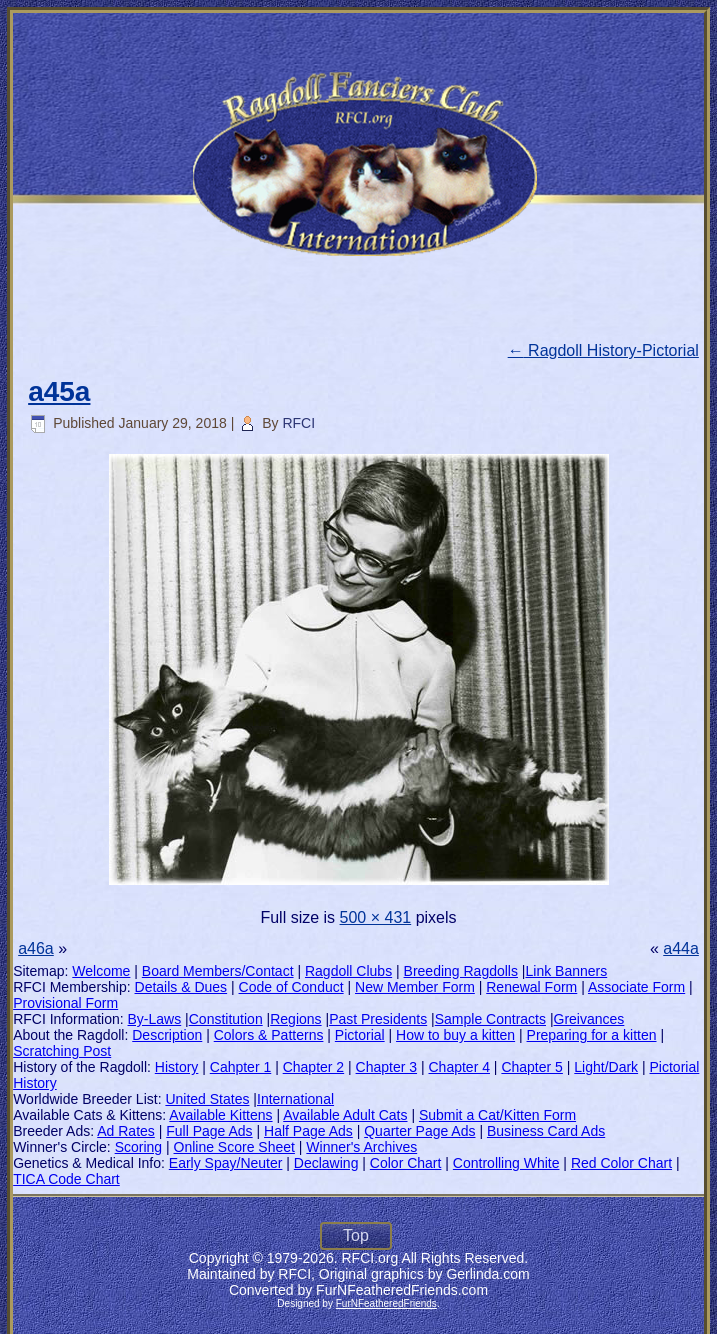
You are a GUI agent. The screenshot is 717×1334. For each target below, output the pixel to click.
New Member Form (415, 987)
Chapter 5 (531, 1067)
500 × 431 (376, 917)
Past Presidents (378, 1019)
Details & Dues (181, 987)
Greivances (589, 1019)
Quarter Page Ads (419, 1131)
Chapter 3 (386, 1067)
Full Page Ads (209, 1131)
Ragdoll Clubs (348, 971)
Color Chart (406, 1163)
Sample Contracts (490, 1019)
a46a (36, 948)
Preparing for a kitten (592, 1035)
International (295, 1099)
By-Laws (155, 1019)
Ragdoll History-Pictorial (603, 350)
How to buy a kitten (455, 1035)
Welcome (101, 971)
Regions (295, 1019)
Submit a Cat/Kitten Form (497, 1115)
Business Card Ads (546, 1131)
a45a (59, 391)
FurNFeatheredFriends (386, 1303)
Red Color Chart (621, 1163)
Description (167, 1035)
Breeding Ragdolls (461, 971)
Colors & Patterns (269, 1035)
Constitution (226, 1019)
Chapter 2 (313, 1067)
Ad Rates (126, 1131)
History (177, 1067)
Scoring (138, 1147)
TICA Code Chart (66, 1179)
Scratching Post (62, 1051)
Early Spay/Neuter (226, 1163)
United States (207, 1099)
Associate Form (636, 987)
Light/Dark (606, 1067)
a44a (681, 948)
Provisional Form (65, 1003)
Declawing (326, 1163)
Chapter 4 (458, 1067)
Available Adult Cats (345, 1115)
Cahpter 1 (240, 1067)
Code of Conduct (291, 987)
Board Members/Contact (218, 971)
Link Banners (567, 971)
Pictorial (360, 1035)
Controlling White (506, 1163)
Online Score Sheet (234, 1147)
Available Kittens (220, 1115)
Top (356, 1235)
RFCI (298, 423)
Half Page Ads (308, 1131)
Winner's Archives (361, 1147)
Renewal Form (531, 987)
